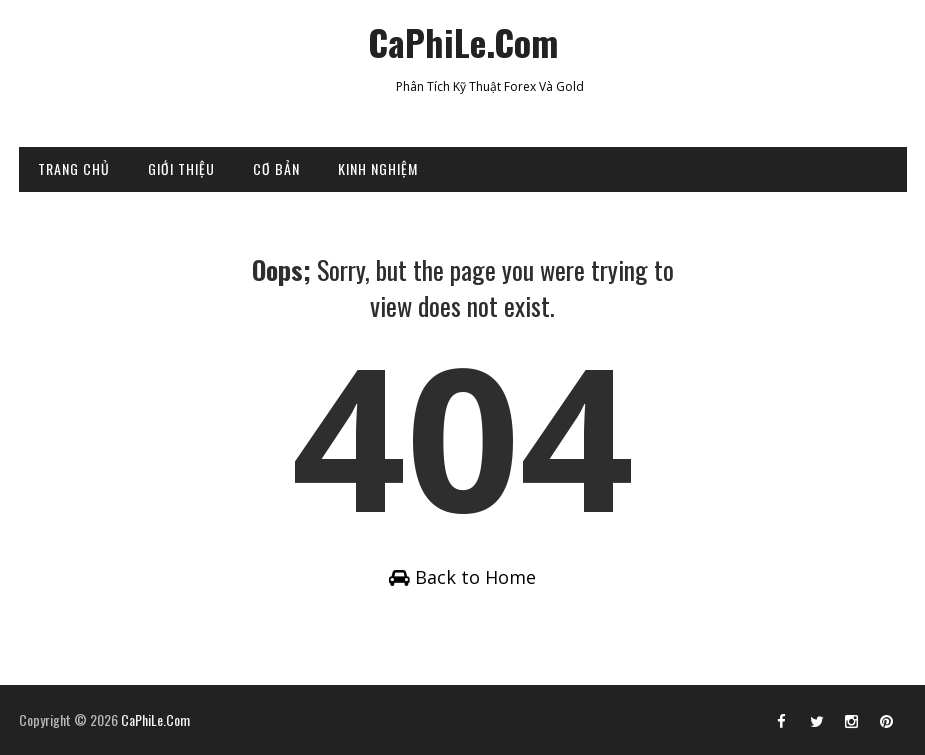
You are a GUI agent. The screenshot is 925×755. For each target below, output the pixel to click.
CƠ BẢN (276, 168)
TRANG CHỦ (74, 168)
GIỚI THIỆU (181, 168)
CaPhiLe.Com (463, 41)
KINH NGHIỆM (378, 168)
